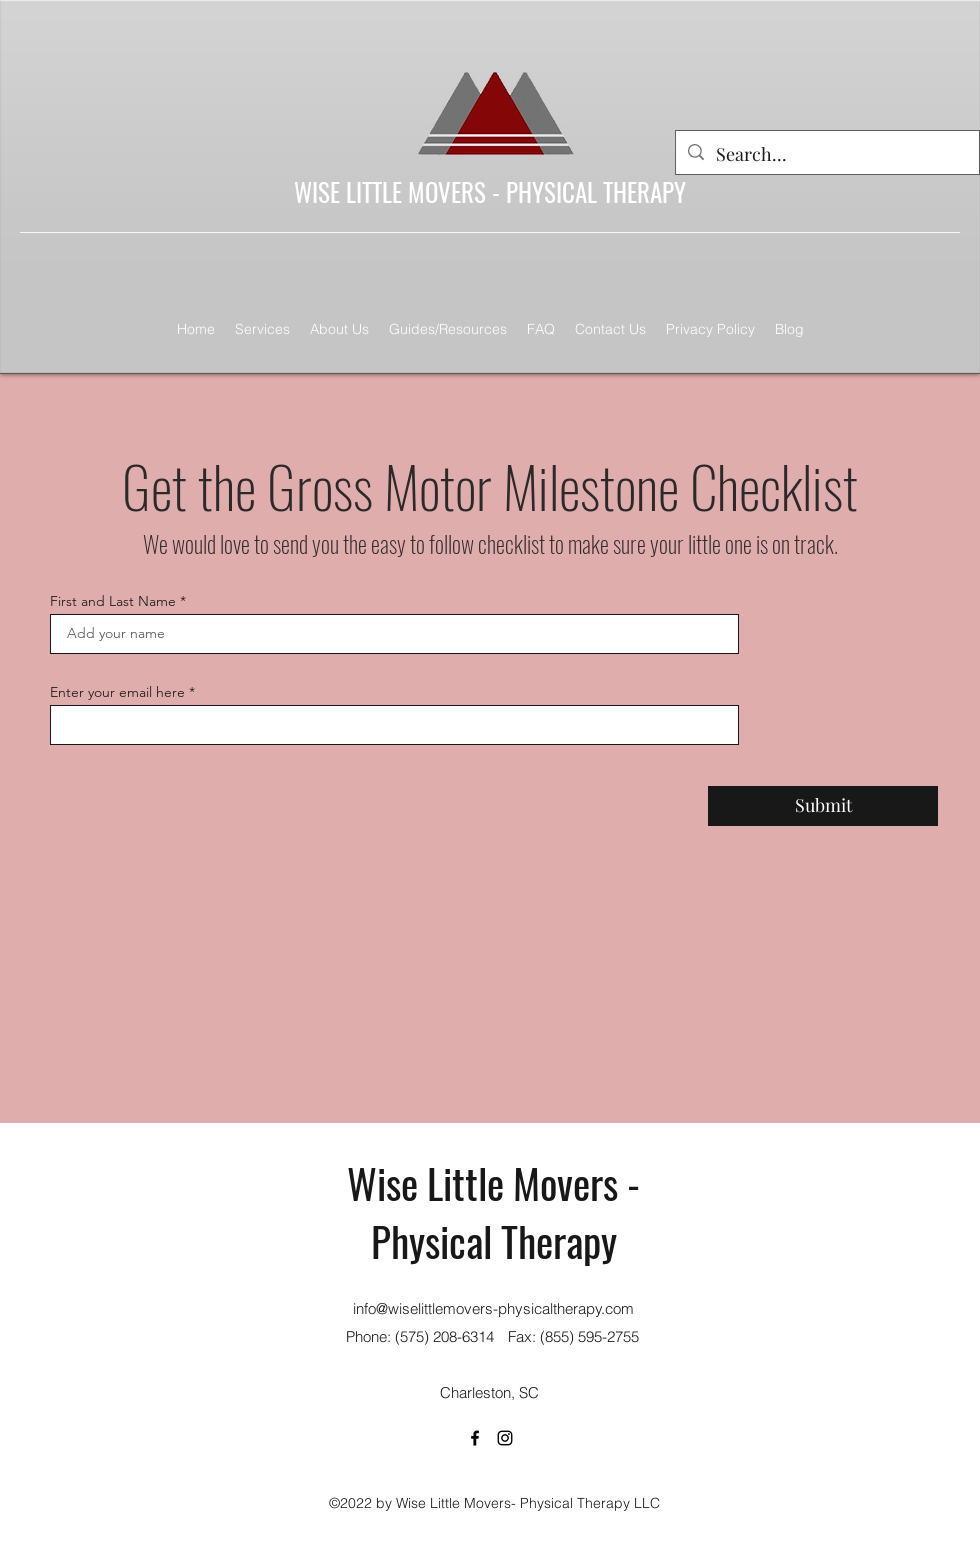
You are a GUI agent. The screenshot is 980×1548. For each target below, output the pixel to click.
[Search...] (826, 155)
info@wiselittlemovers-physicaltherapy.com (493, 1308)
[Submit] (823, 806)
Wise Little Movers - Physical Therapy (493, 1211)
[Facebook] (475, 1438)
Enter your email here (117, 692)
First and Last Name (113, 601)
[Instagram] (505, 1438)
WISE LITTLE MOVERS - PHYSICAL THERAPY (490, 191)
